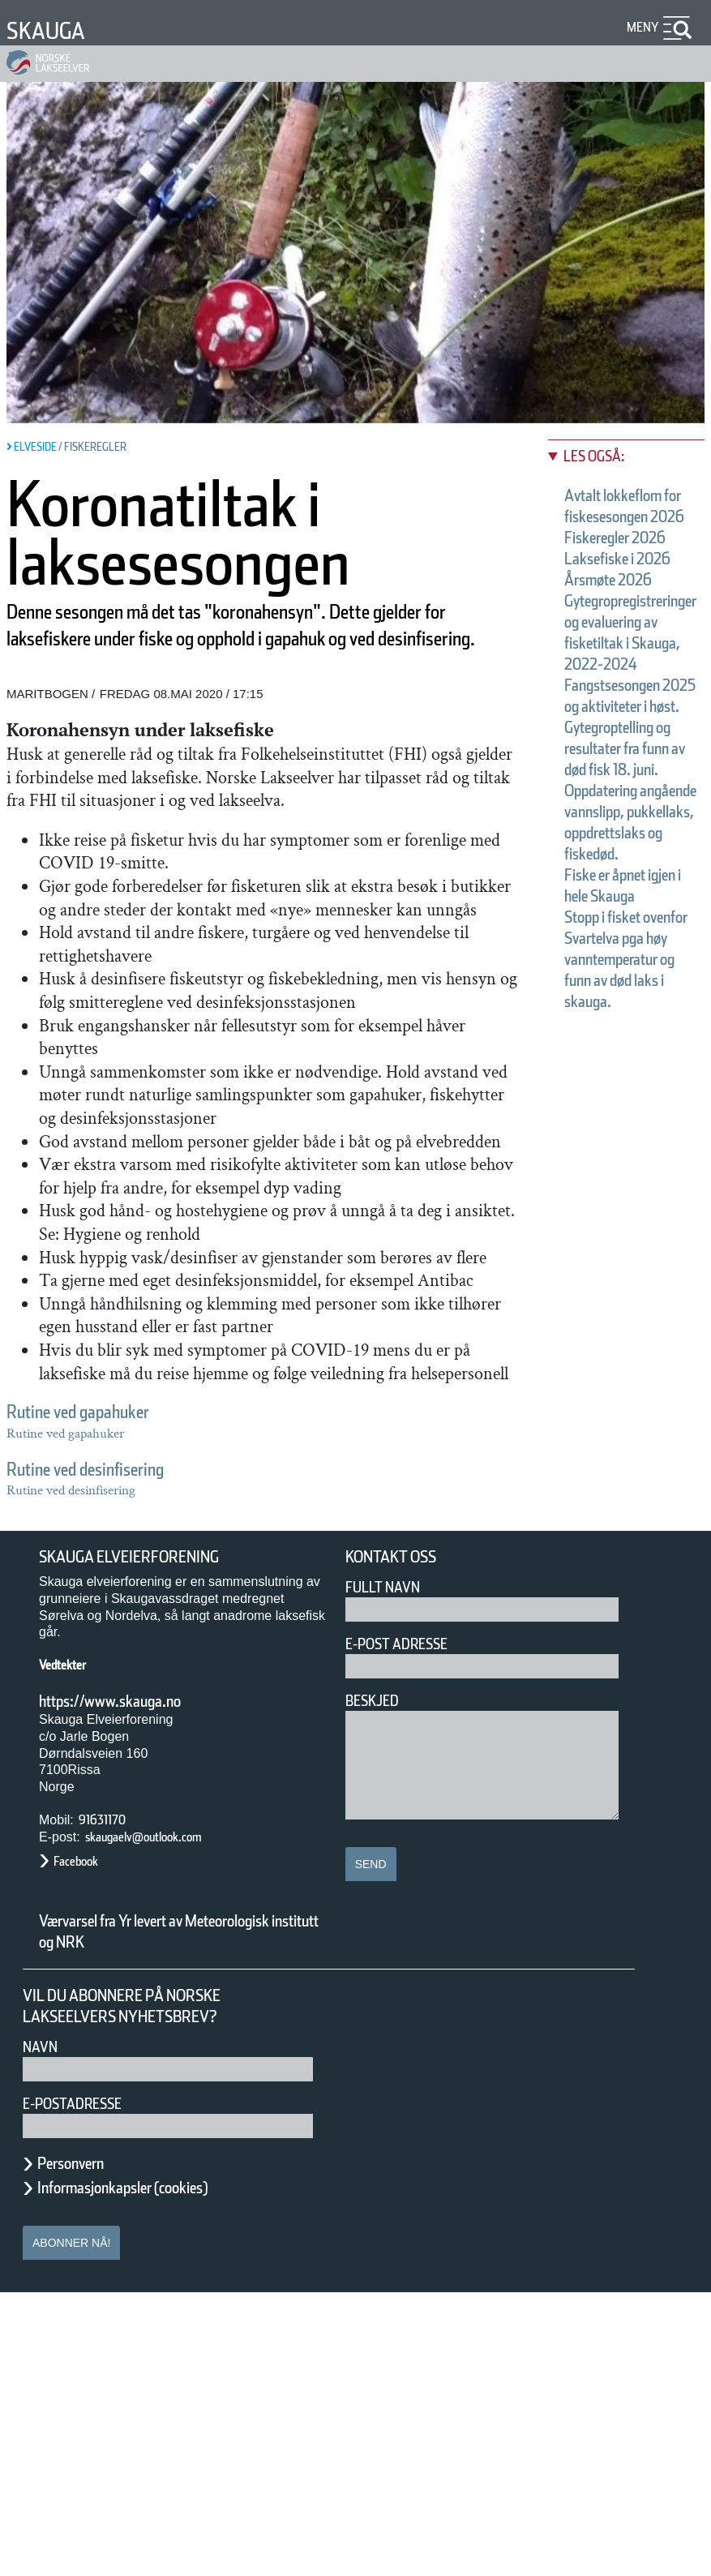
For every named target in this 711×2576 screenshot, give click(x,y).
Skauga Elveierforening (148, 1841)
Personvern (82, 2446)
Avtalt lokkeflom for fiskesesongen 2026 (198, 1571)
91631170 (111, 2103)
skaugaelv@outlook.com (164, 2120)
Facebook (84, 2144)
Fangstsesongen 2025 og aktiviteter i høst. (209, 1677)
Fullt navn (389, 1870)
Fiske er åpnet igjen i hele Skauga (172, 1740)
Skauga (53, 30)
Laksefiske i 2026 (106, 1613)
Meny (640, 27)
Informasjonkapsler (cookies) (154, 2470)
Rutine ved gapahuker (104, 1411)
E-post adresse (408, 1926)
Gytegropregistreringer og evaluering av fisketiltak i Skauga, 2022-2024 (327, 1655)
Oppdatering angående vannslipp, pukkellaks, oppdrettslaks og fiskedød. (331, 1719)
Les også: (74, 1531)
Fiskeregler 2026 (102, 1592)
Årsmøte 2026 (93, 1634)
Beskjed (377, 1983)
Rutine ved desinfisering (114, 1469)
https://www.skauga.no (131, 1984)
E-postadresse (83, 2386)
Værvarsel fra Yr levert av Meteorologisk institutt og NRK (162, 2215)
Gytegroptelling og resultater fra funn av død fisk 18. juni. (270, 1698)
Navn (43, 2329)
